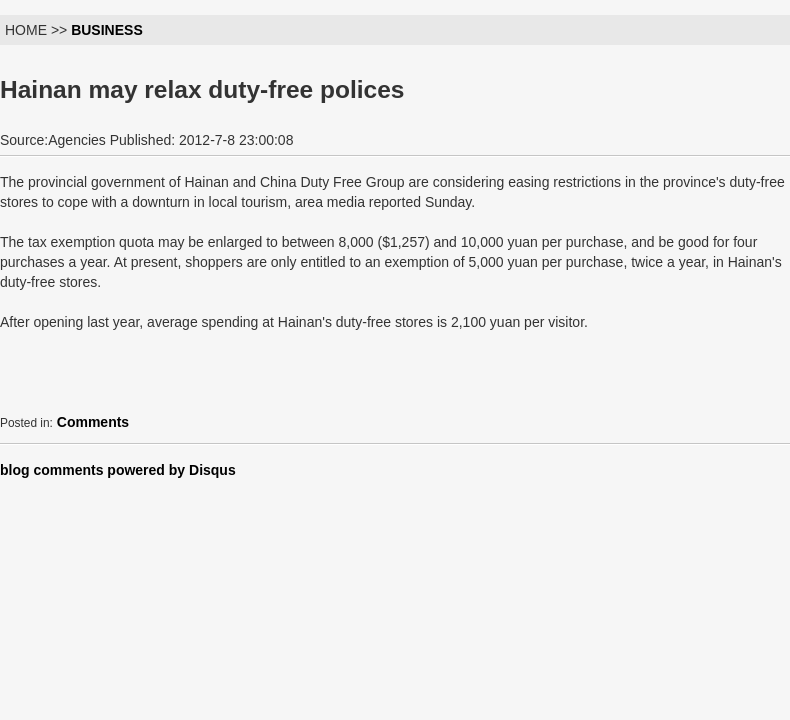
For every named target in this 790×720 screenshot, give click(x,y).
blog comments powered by (118, 470)
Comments (93, 422)
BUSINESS (107, 30)
